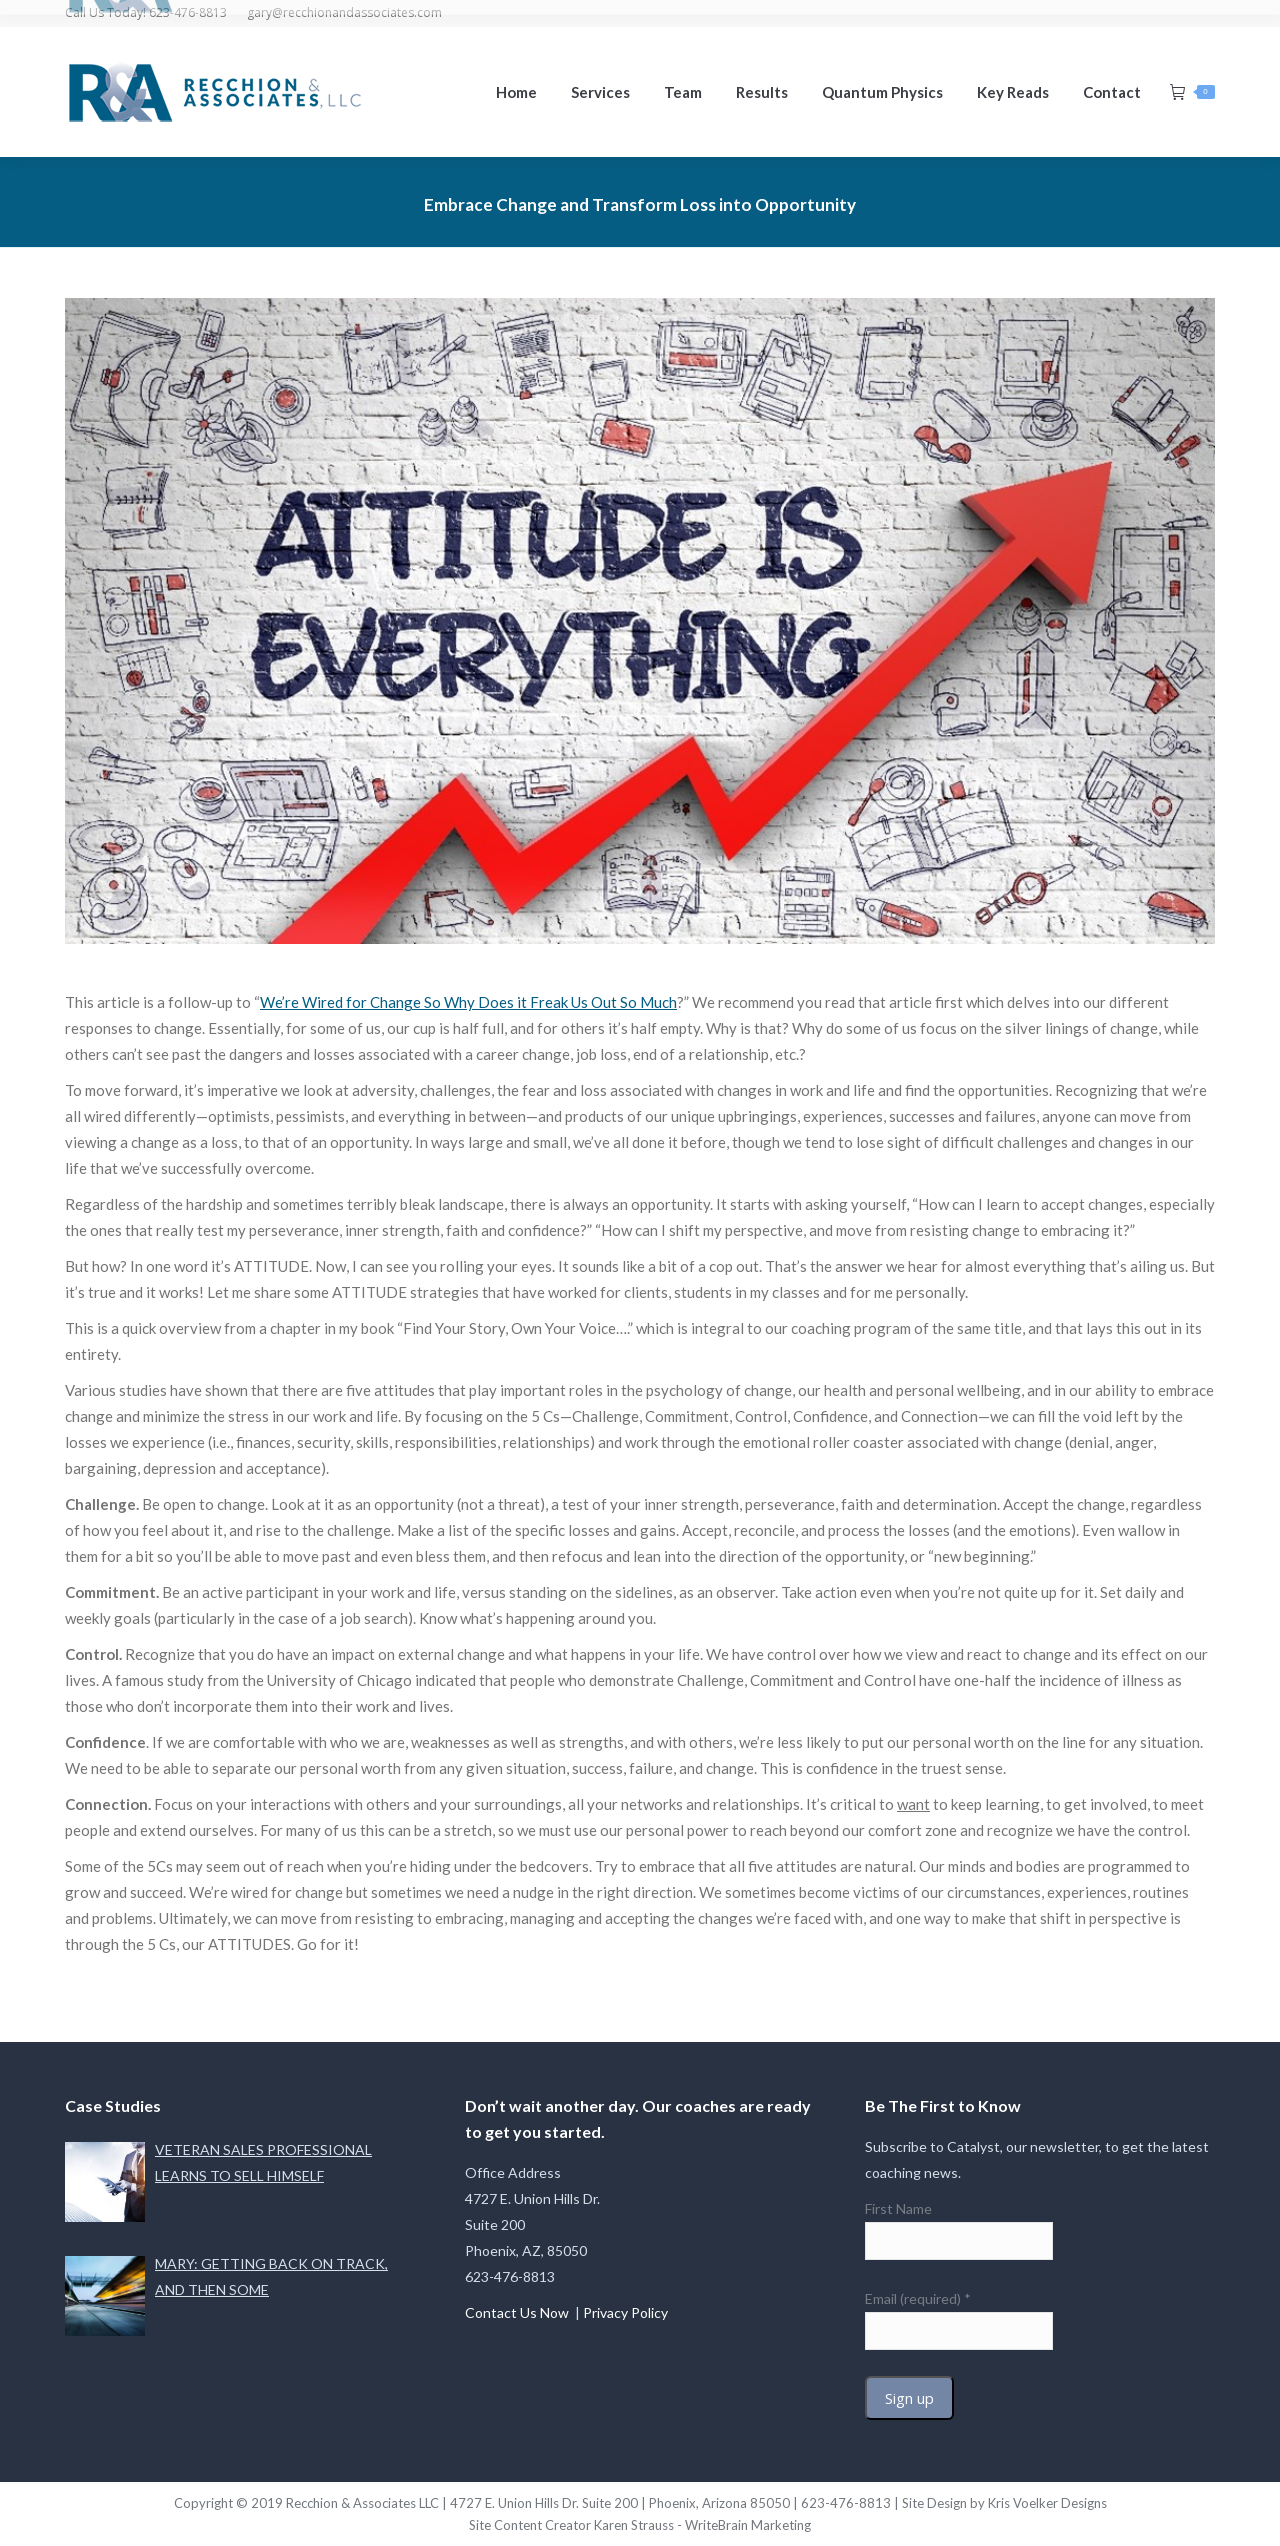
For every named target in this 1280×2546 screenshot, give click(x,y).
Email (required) (918, 2298)
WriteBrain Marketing (748, 2525)
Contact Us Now (518, 2312)
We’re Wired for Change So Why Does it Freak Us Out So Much (468, 1002)
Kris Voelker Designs (1047, 2503)
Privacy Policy (625, 2312)
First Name (898, 2208)
